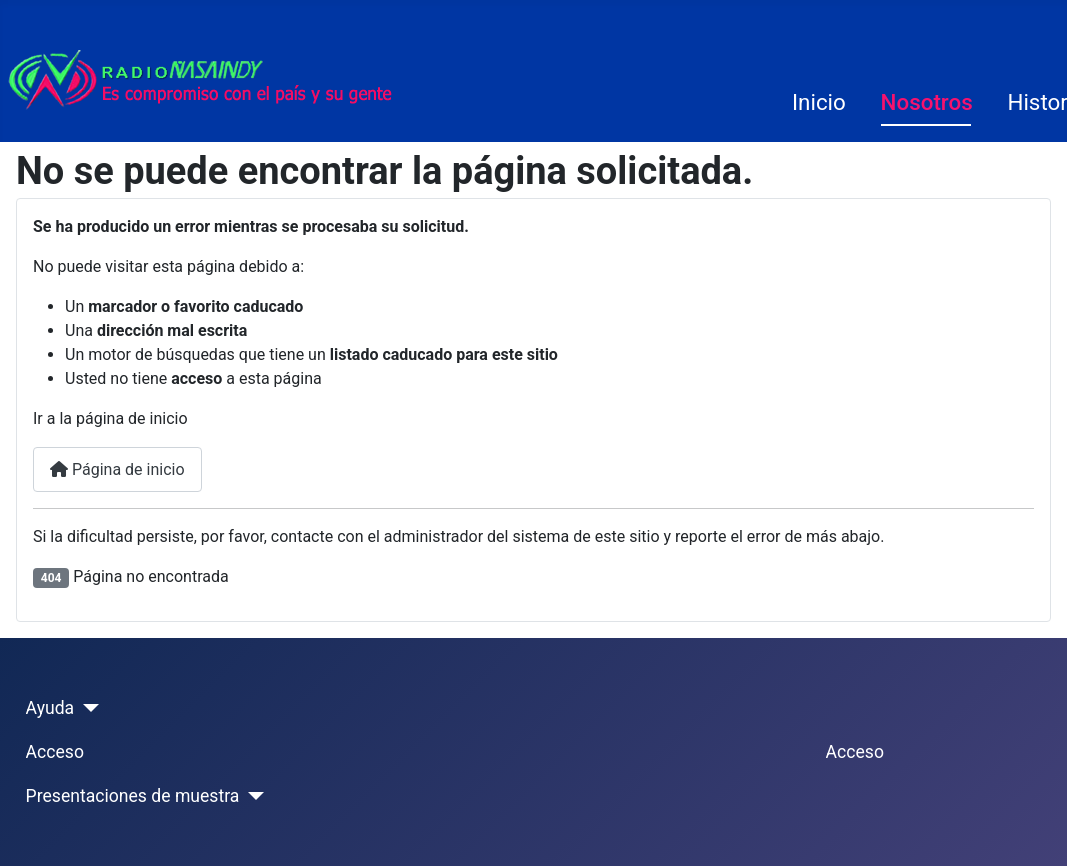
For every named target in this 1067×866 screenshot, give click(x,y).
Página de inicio (117, 469)
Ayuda (50, 708)
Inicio (819, 102)
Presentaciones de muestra (133, 796)
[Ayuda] (86, 708)
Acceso (55, 752)
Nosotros (927, 102)
